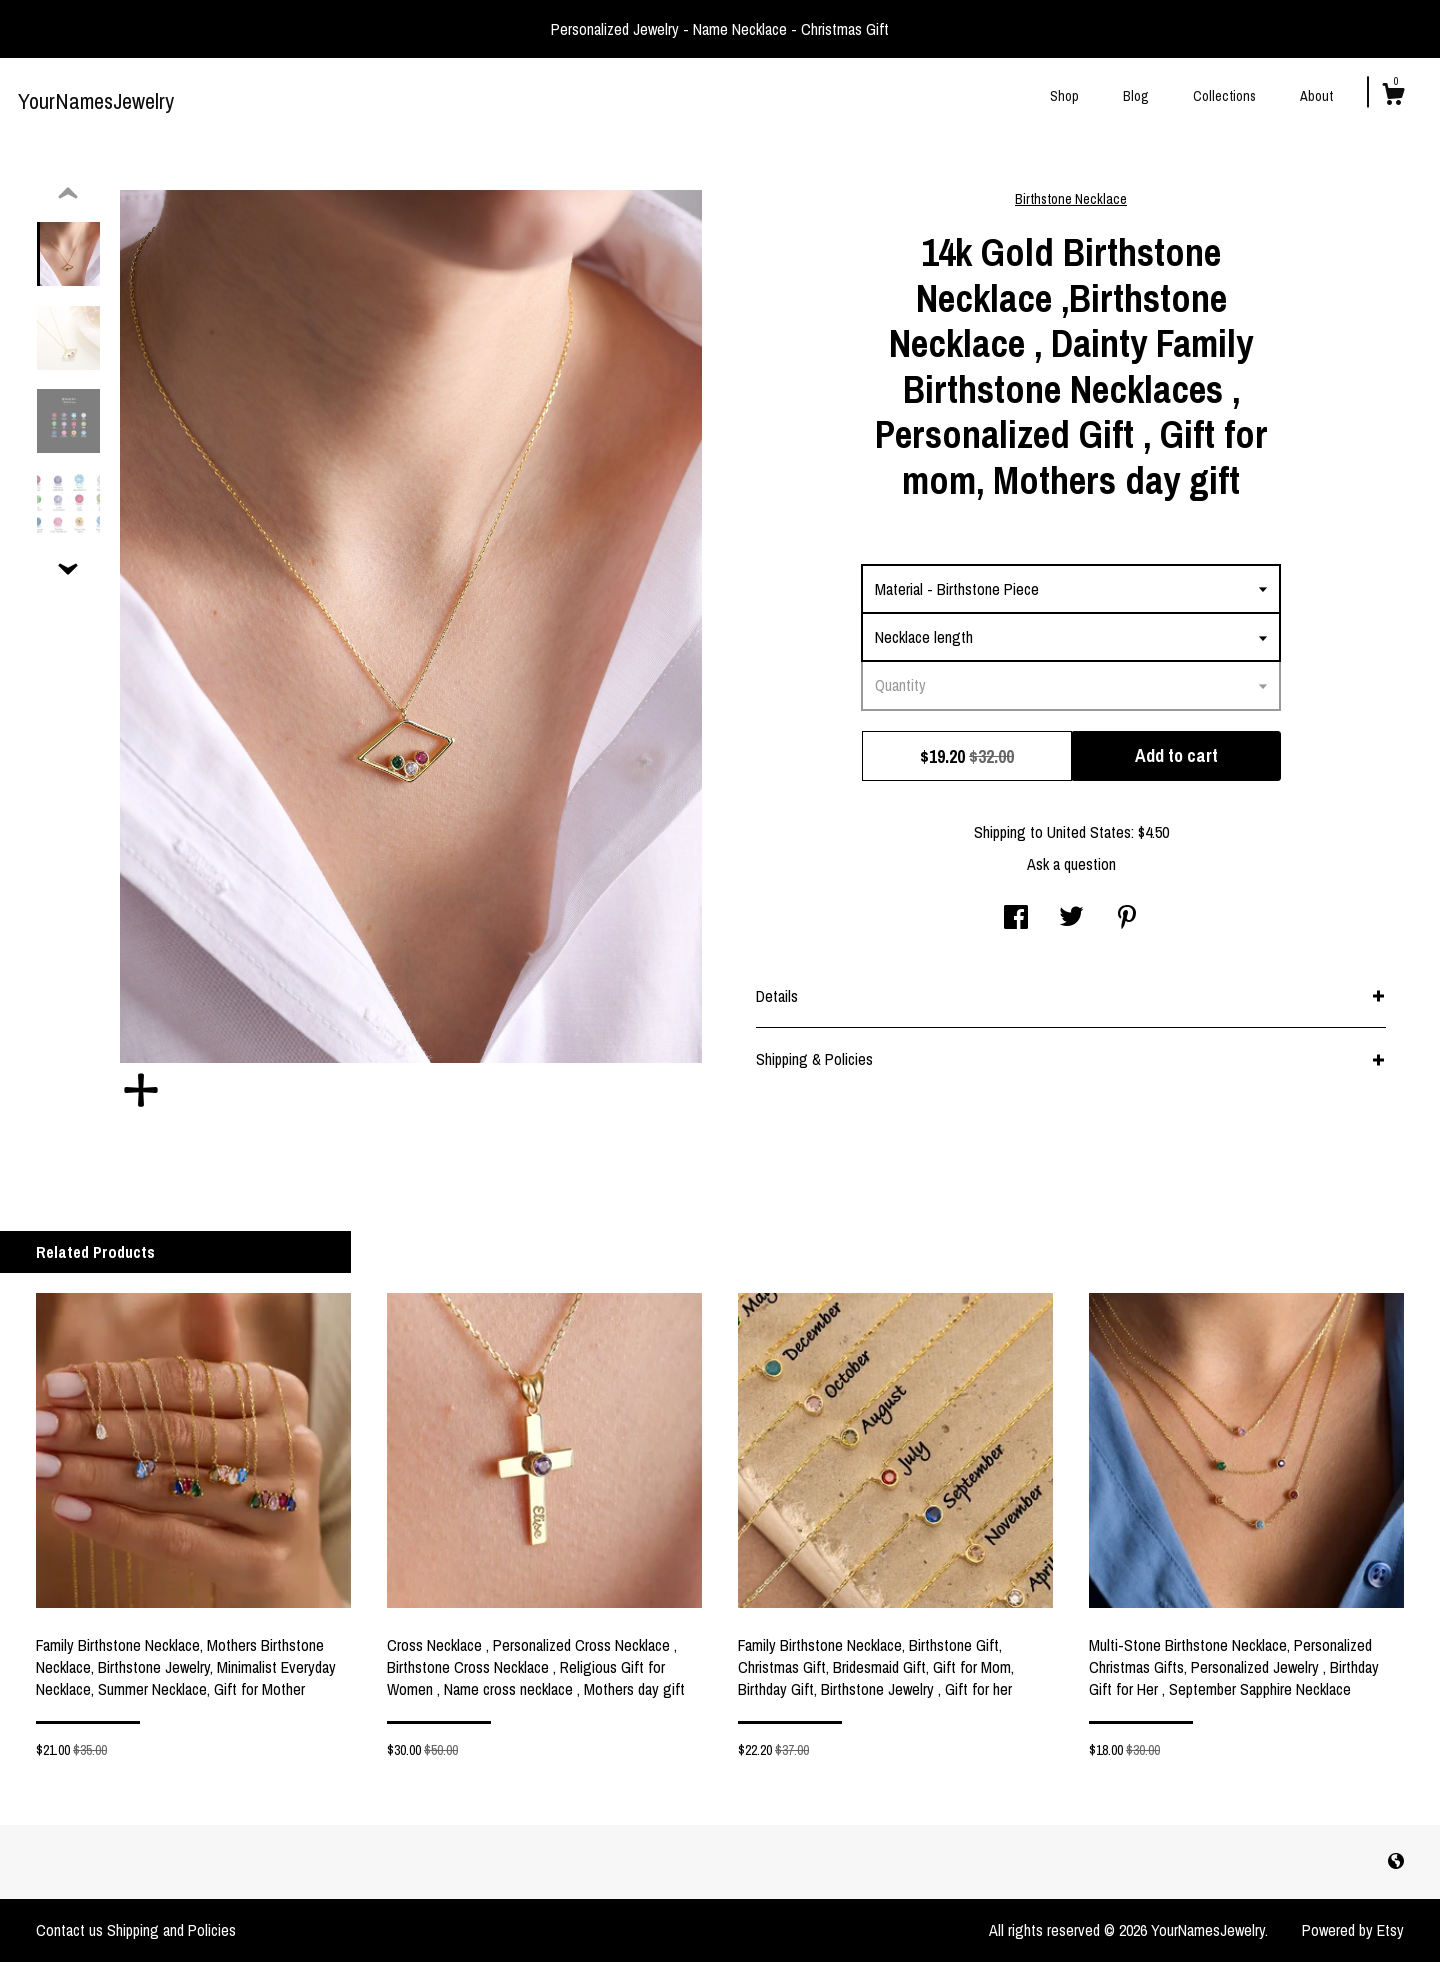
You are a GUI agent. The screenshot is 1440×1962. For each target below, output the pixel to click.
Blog (1136, 96)
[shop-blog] (1396, 1861)
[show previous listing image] (68, 194)
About (1316, 96)
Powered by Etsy (1353, 1930)
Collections (1224, 96)
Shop (1064, 96)
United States (1089, 832)
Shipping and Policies (171, 1930)
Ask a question (1071, 864)
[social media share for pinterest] (1127, 919)
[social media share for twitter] (1071, 919)
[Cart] (1393, 97)
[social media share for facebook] (1016, 919)
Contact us (69, 1930)
